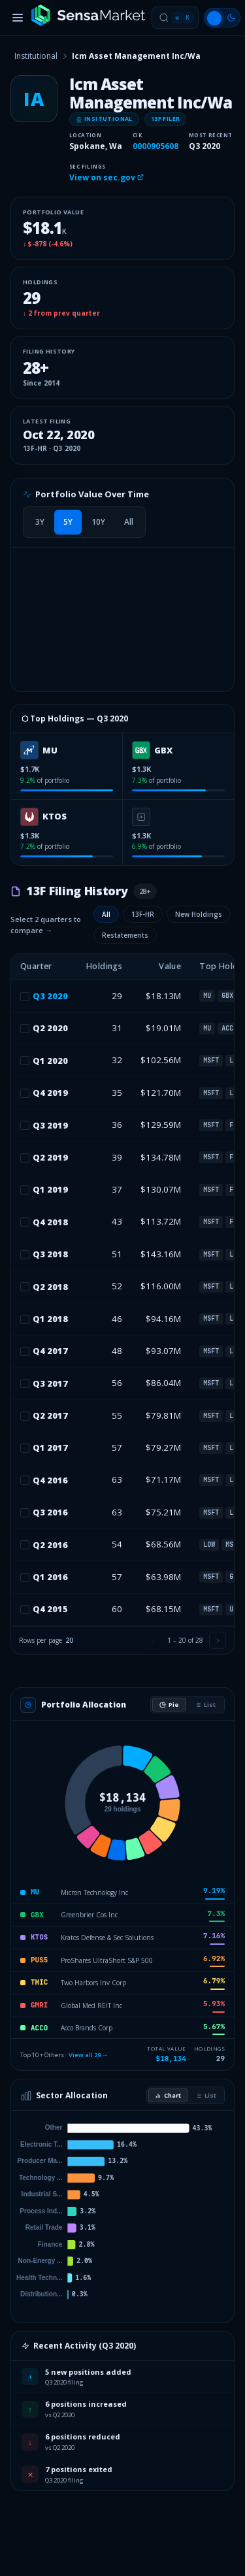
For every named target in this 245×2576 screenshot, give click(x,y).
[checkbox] (24, 996)
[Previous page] (152, 1640)
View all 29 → (88, 2055)
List (205, 1704)
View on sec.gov (106, 177)
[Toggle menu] (18, 18)
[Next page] (217, 1640)
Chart (168, 2095)
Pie (169, 1704)
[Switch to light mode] (222, 17)
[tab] (40, 522)
